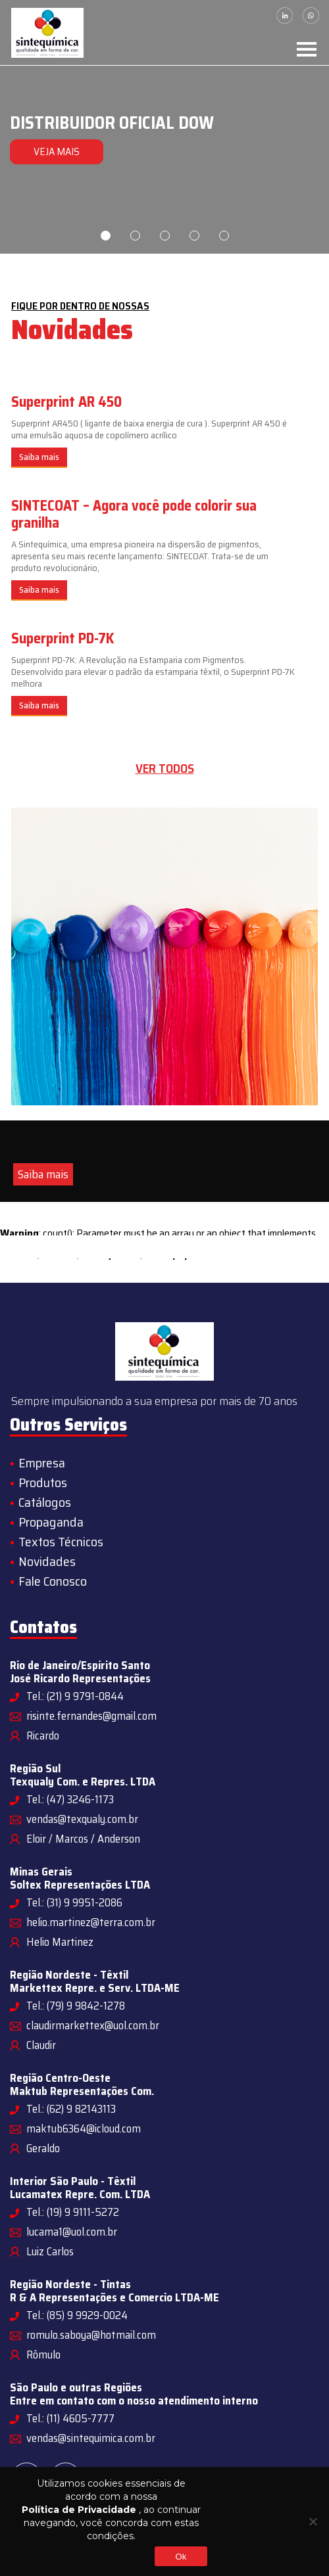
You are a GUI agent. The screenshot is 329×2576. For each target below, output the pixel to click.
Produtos (42, 1482)
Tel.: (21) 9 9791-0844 (75, 1696)
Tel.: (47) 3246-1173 (70, 1799)
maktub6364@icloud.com (83, 2128)
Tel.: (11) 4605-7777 (70, 2418)
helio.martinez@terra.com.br (90, 1922)
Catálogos (44, 1502)
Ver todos (165, 768)
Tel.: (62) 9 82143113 (71, 2108)
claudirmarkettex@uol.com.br (92, 2025)
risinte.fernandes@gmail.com (91, 1715)
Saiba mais (39, 457)
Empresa (41, 1462)
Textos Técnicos (60, 1541)
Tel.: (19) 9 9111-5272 (72, 2212)
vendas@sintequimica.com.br (90, 2438)
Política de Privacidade (79, 2510)
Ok (180, 2557)
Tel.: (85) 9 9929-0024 (77, 2315)
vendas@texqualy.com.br (82, 1819)
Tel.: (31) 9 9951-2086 (74, 1902)
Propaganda (51, 1522)
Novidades (47, 1561)
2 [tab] (135, 236)
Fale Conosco (52, 1581)
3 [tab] (165, 236)
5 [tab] (224, 236)
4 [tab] (194, 236)
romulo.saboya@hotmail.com (91, 2334)
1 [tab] (106, 236)
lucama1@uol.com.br (71, 2231)
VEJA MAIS (57, 151)
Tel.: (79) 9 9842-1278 (75, 2005)
